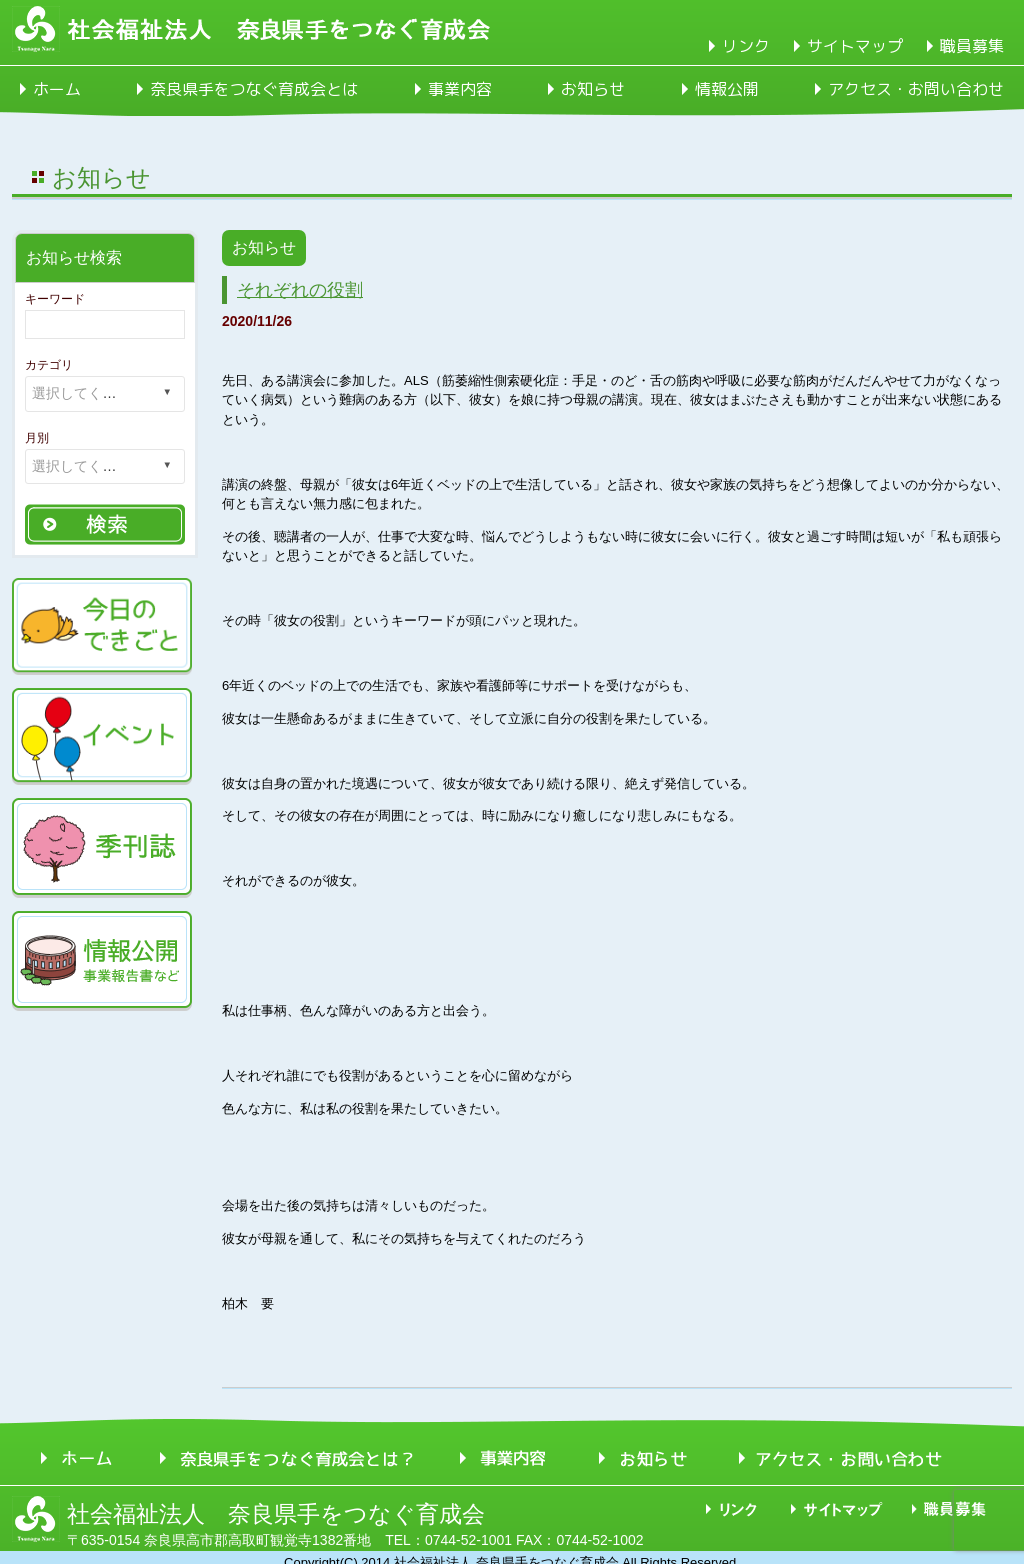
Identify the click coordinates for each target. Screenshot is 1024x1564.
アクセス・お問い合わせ (916, 89)
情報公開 (727, 89)
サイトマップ (855, 46)
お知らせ (593, 89)
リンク (746, 46)
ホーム (57, 89)
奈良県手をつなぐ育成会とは (254, 89)
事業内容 (460, 89)
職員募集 (972, 46)
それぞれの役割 (300, 290)
